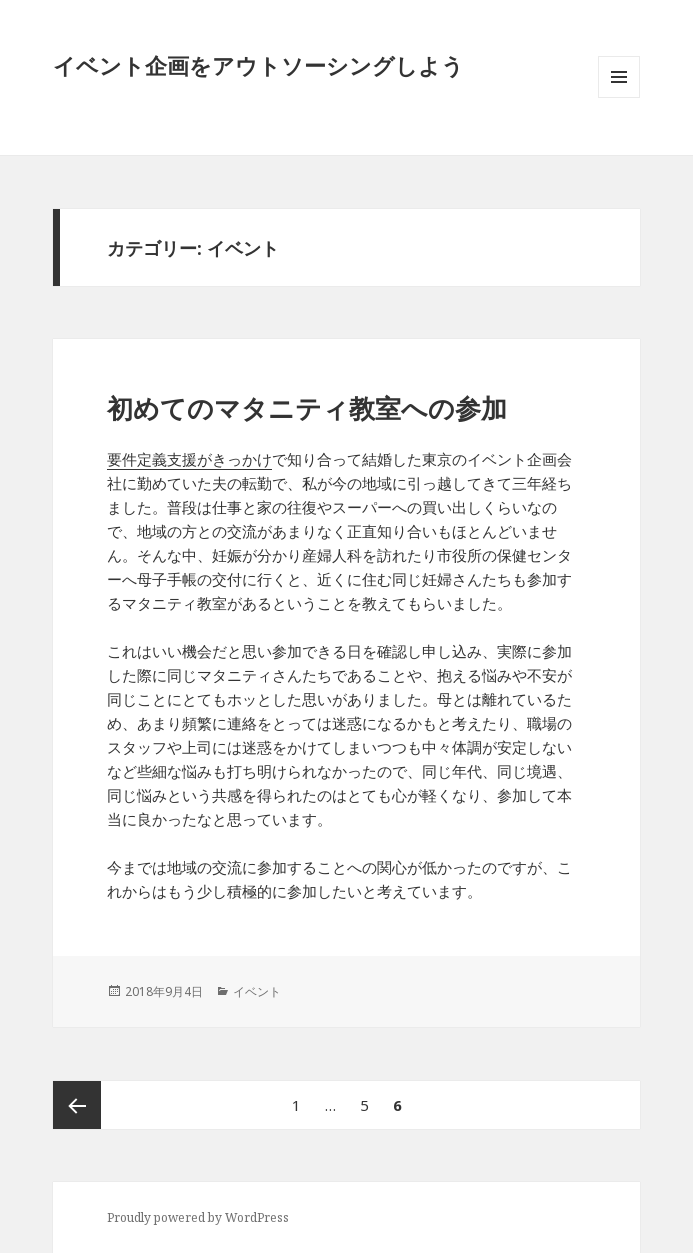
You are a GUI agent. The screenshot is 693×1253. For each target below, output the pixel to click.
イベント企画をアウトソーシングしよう (258, 65)
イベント (257, 991)
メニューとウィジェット (619, 97)
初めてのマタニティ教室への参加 (307, 408)
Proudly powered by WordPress (198, 1217)
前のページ (77, 1105)
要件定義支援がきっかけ (189, 459)
